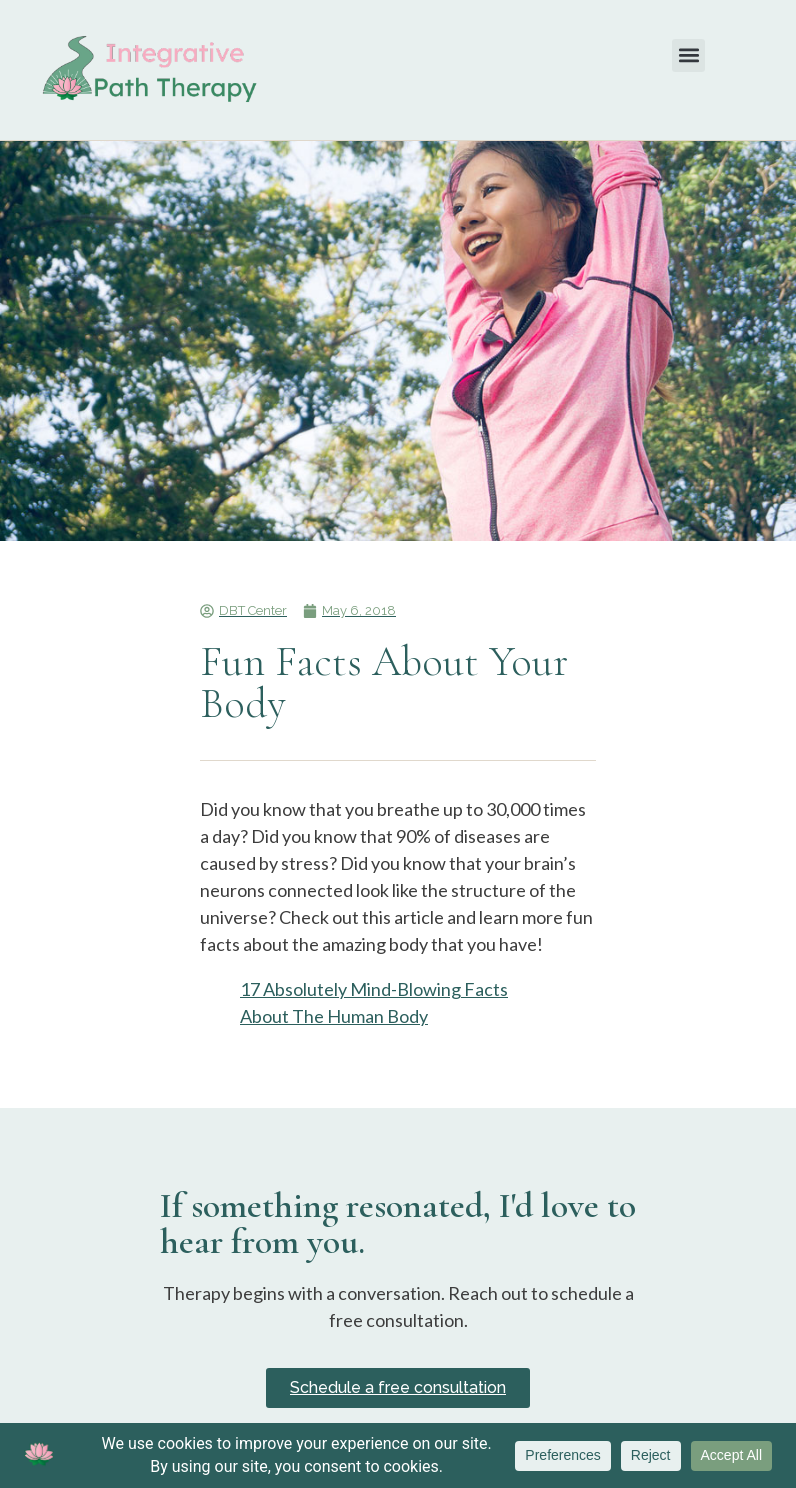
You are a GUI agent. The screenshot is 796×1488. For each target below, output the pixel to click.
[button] (688, 55)
